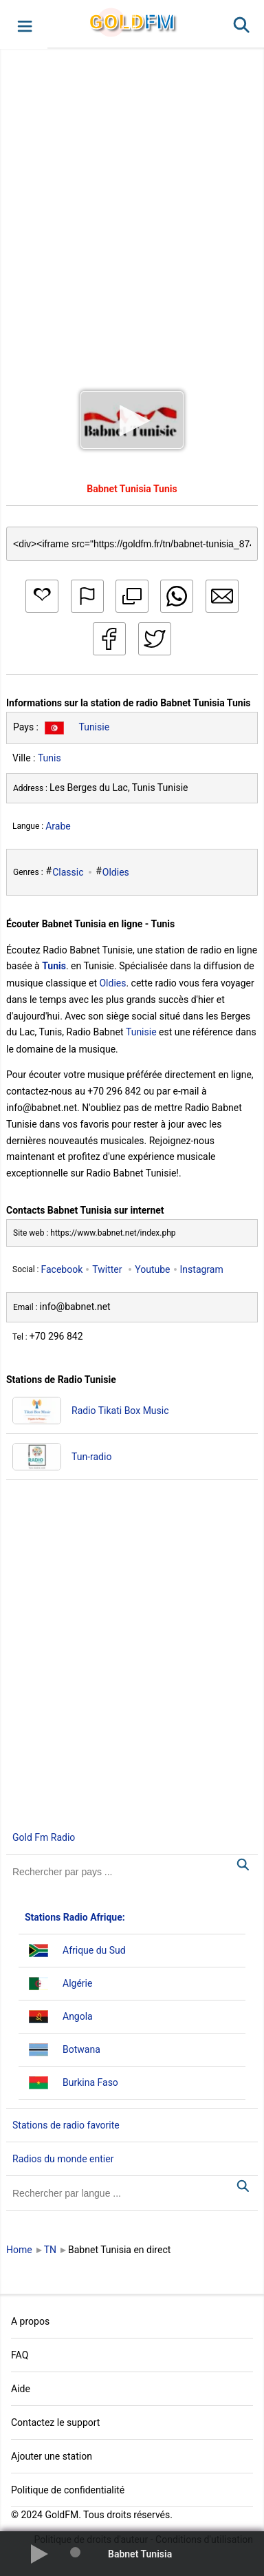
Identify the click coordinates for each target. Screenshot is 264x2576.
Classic (67, 872)
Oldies (115, 872)
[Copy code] (132, 533)
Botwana (81, 2049)
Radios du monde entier (62, 2158)
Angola (78, 2016)
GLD (132, 22)
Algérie (77, 1983)
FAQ (19, 2355)
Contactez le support (55, 2422)
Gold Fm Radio (43, 1837)
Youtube (152, 1269)
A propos (30, 2321)
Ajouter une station (51, 2456)
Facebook (61, 1269)
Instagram (201, 1269)
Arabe (58, 826)
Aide (20, 2388)
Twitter (107, 1269)
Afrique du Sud (94, 1950)
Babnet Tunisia (140, 2553)
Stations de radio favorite (66, 2125)
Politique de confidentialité (67, 2489)
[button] (23, 25)
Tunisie (93, 726)
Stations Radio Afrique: (75, 1917)
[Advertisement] (129, 207)
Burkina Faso (90, 2082)
